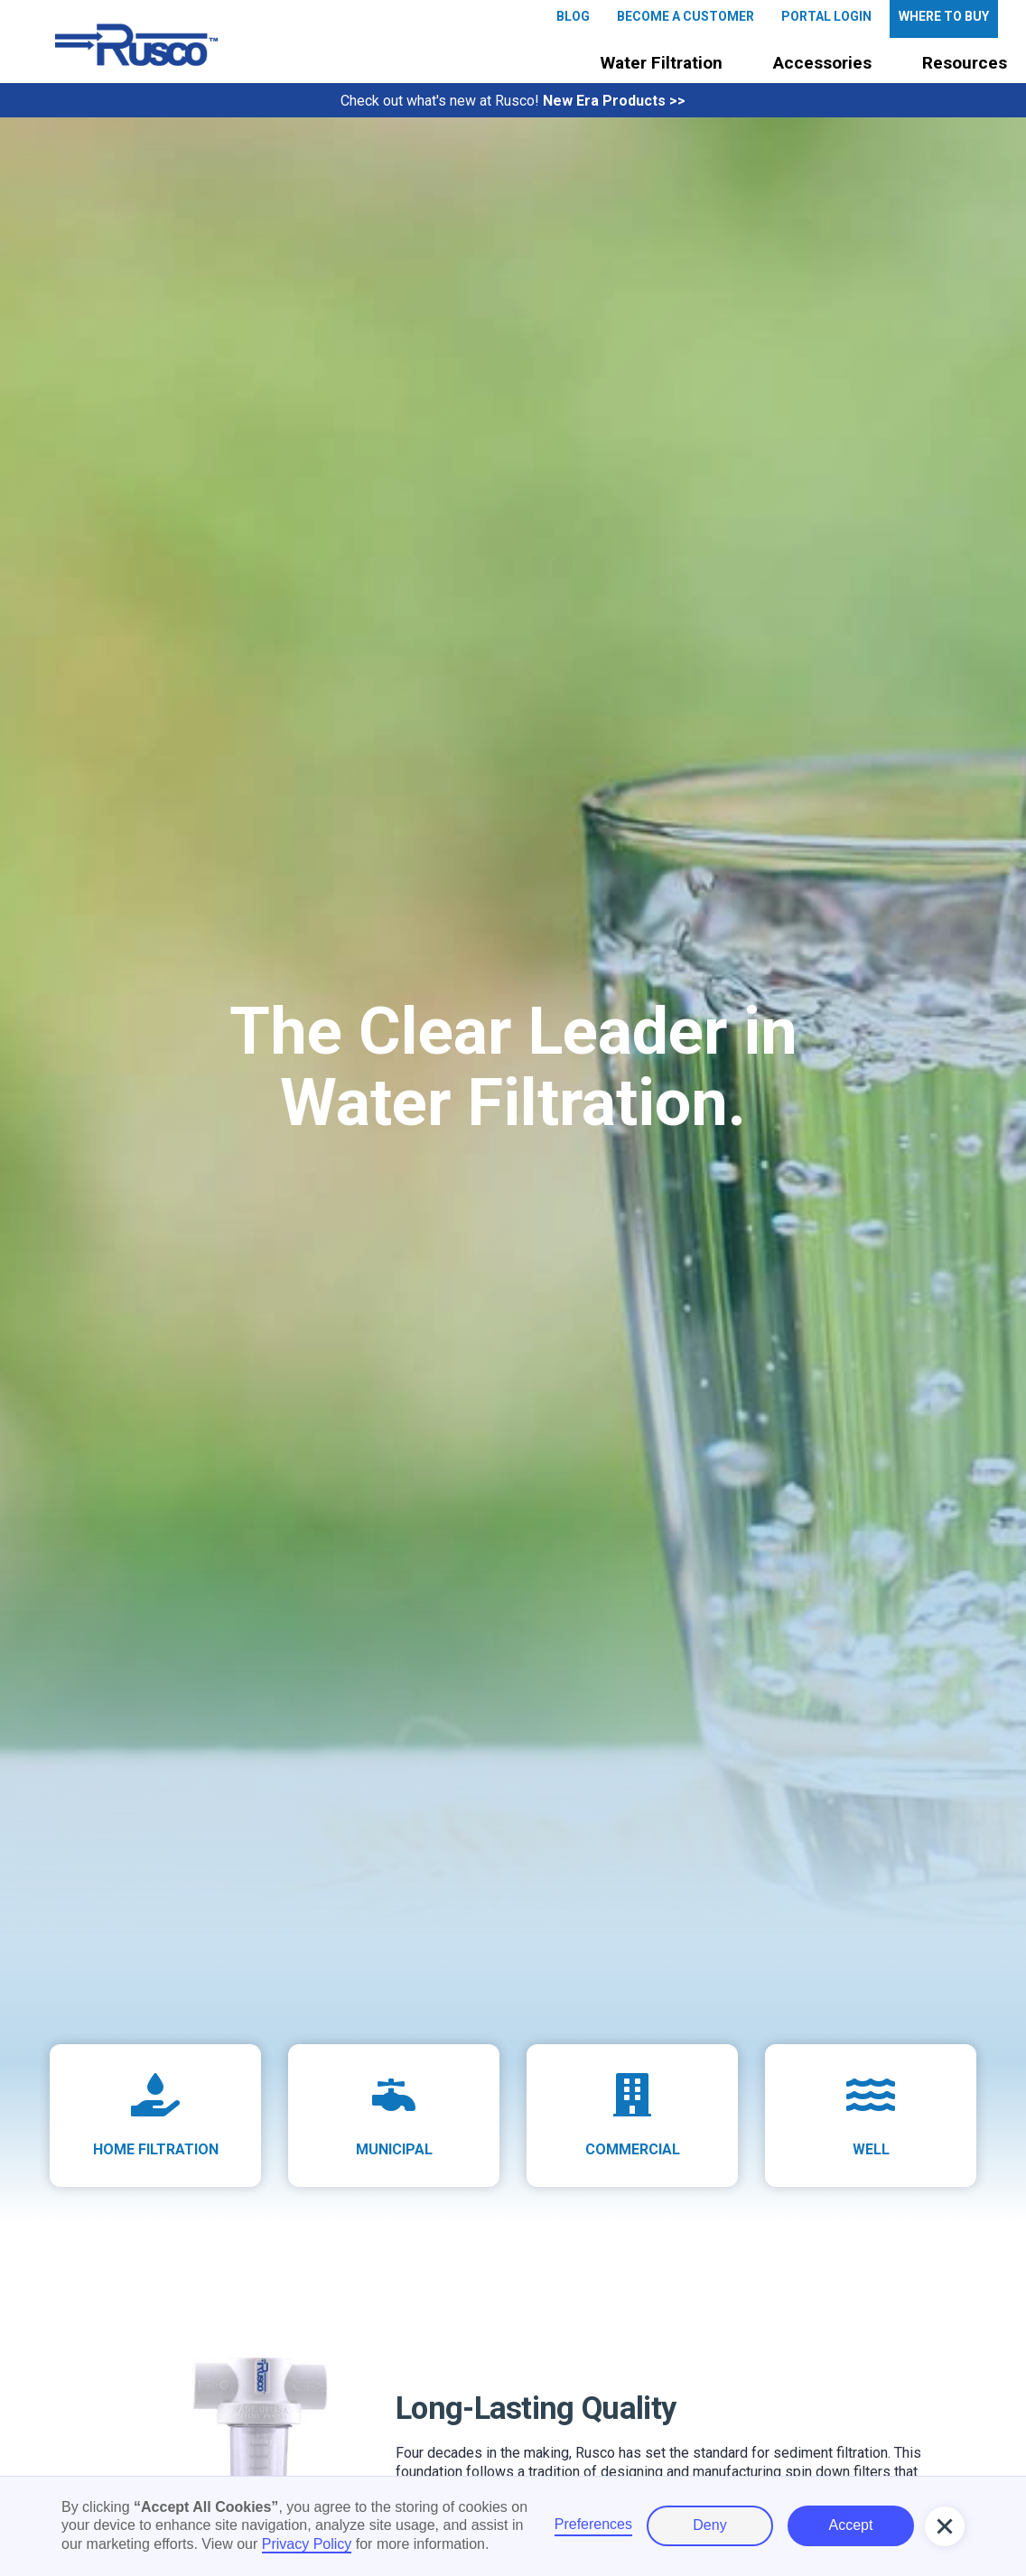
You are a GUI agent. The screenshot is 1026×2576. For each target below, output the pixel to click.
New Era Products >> (614, 100)
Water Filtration (662, 62)
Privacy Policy (307, 2544)
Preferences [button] (593, 2524)
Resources (964, 62)
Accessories (822, 62)
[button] (662, 63)
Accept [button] (851, 2525)
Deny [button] (709, 2525)
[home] (136, 45)
